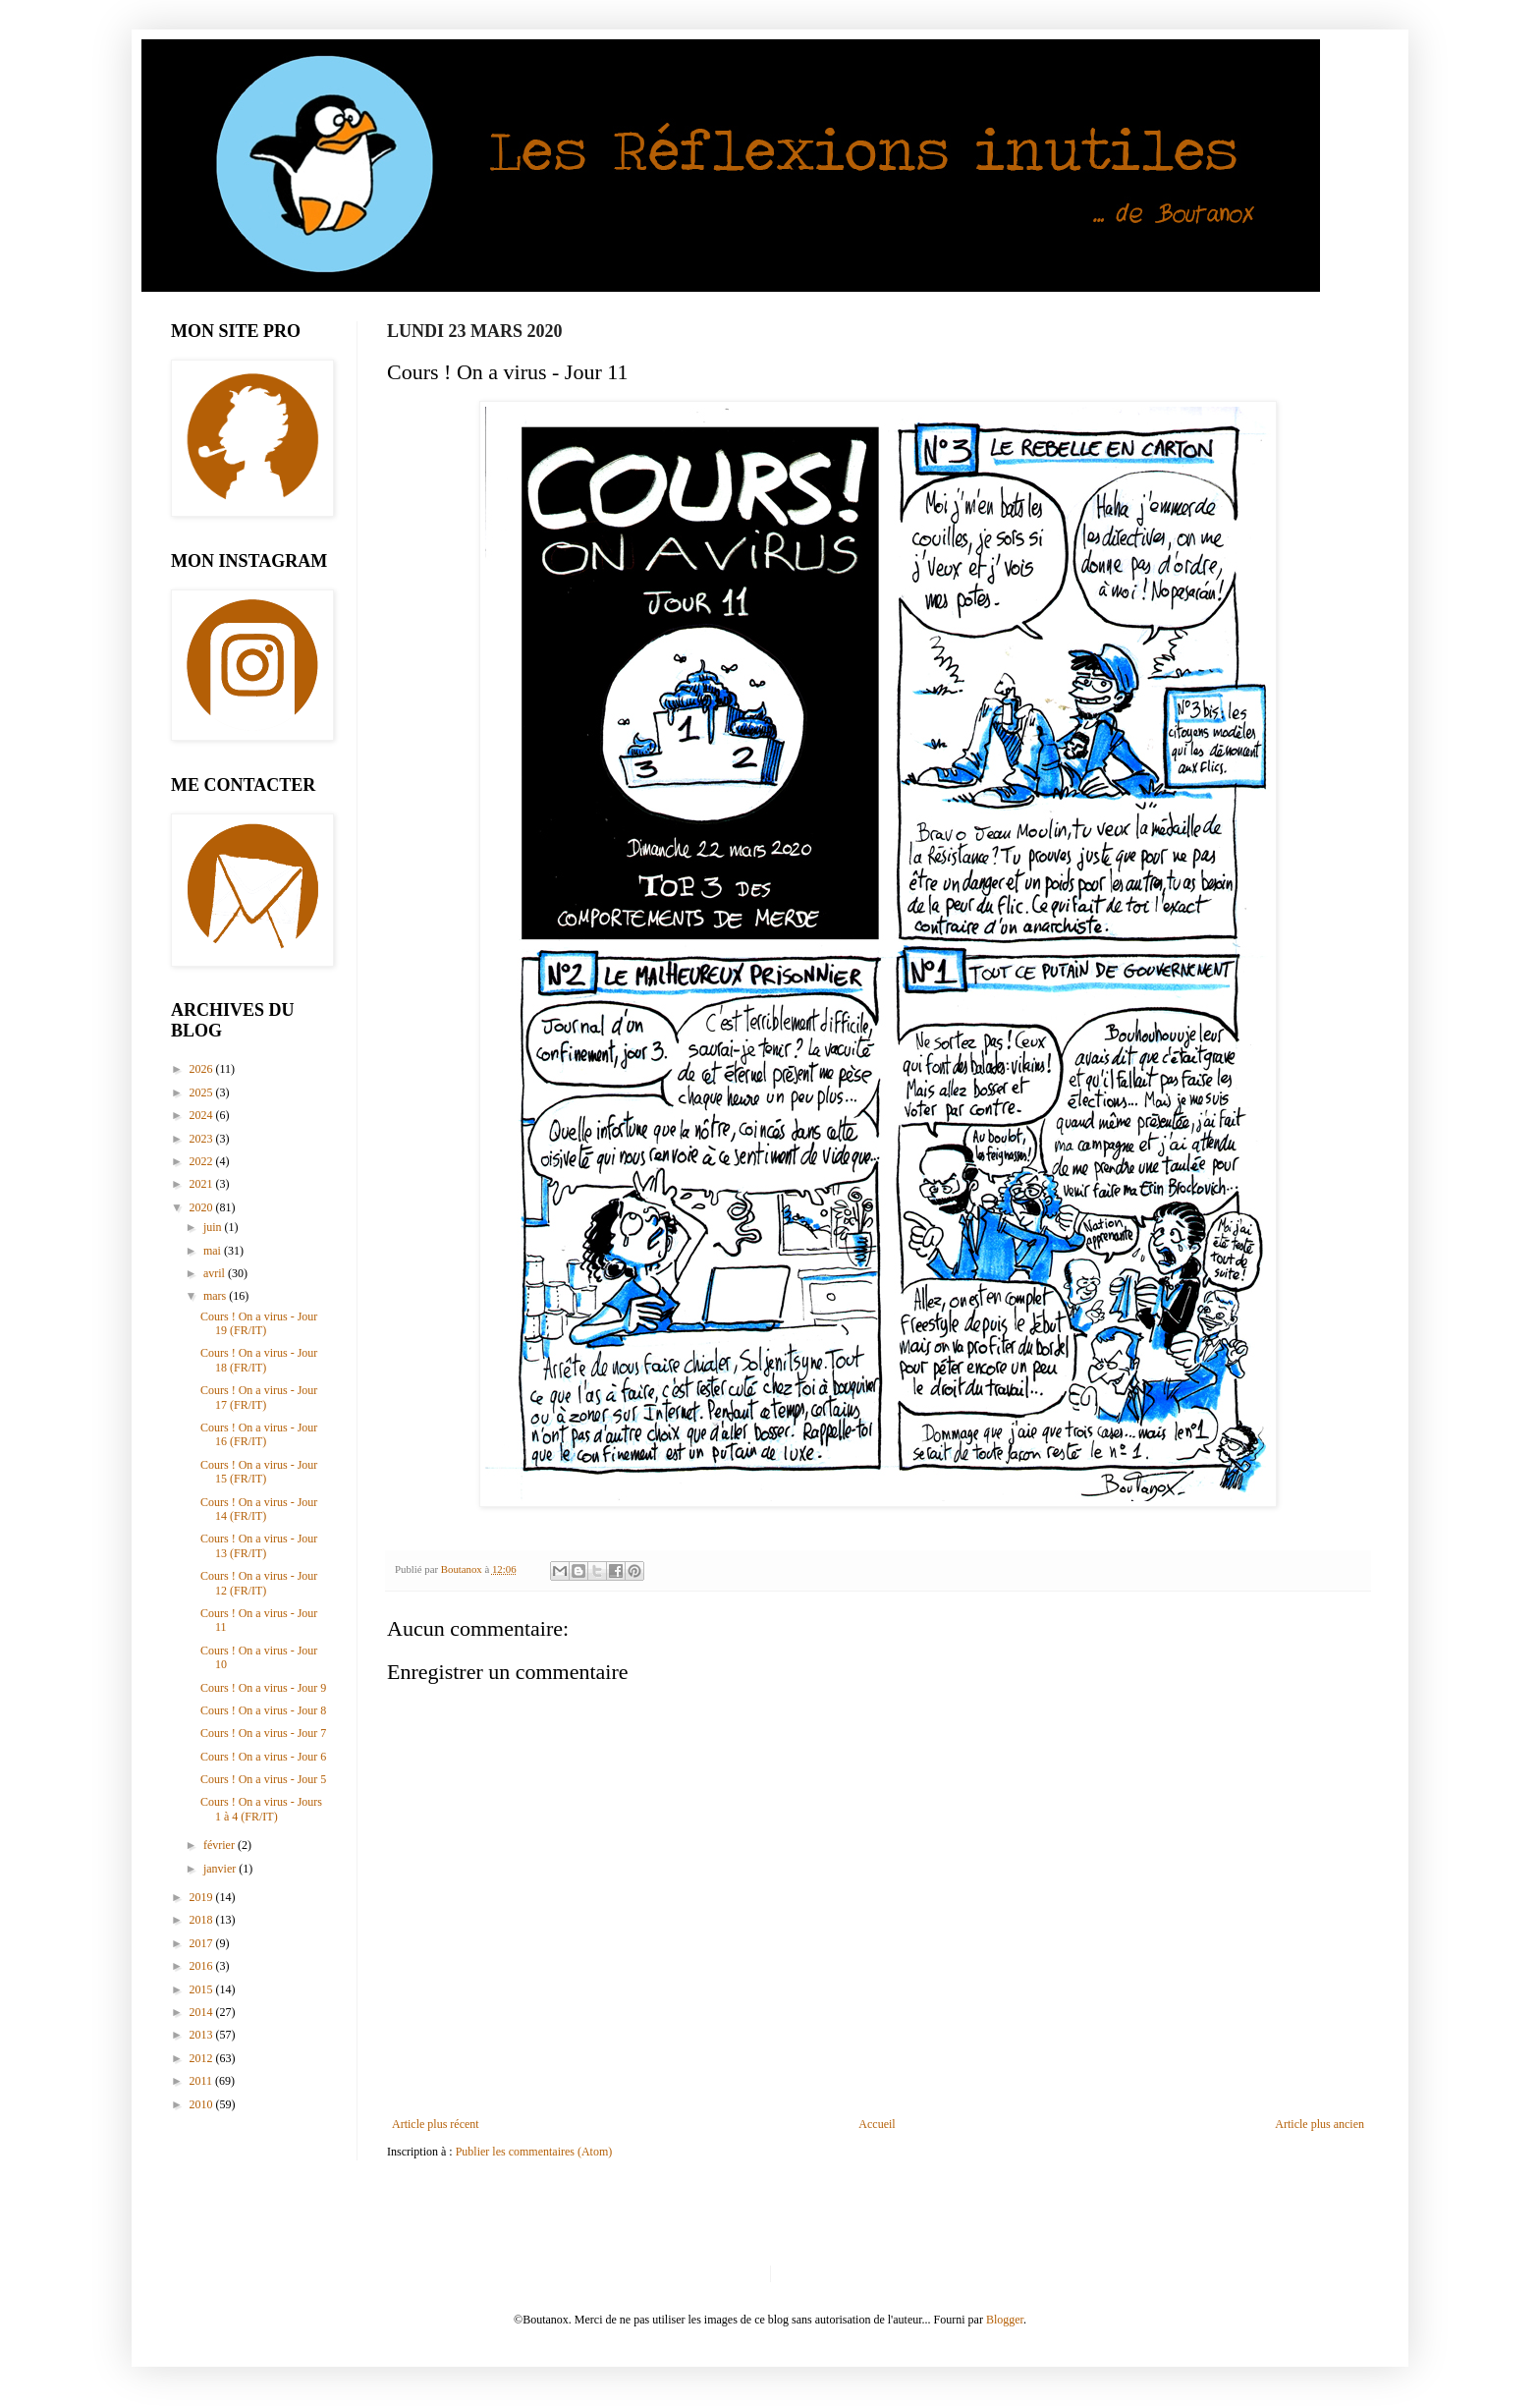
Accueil (876, 2124)
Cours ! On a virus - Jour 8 (263, 1710)
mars (216, 1296)
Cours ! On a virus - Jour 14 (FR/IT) (258, 1509)
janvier (221, 1868)
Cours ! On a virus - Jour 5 (263, 1779)
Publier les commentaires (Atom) (534, 2151)
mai (213, 1251)
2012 (203, 2058)
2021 (203, 1184)
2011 (203, 2081)
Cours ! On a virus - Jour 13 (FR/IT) (258, 1545)
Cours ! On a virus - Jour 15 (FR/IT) (258, 1471)
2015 (203, 1989)
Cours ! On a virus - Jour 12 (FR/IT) (258, 1582)
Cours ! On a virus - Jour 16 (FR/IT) (258, 1434)
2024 (203, 1115)
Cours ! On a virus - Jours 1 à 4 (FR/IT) (261, 1808)
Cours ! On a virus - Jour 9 (263, 1688)
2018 (203, 1920)
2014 (203, 2012)
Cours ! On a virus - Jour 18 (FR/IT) (258, 1359)
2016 (203, 1966)
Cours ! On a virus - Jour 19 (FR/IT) (258, 1323)
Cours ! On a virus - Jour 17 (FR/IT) (258, 1397)
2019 (203, 1897)
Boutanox (463, 1569)
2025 (203, 1092)
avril (215, 1273)
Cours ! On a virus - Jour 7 (263, 1733)
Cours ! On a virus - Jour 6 (263, 1756)
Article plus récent (435, 2124)
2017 (203, 1943)
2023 (203, 1139)
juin (214, 1227)
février (220, 1845)
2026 (203, 1069)
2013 (203, 2035)
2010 (203, 2104)
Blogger (1004, 2319)
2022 (203, 1161)
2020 (203, 1207)
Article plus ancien (1319, 2124)
